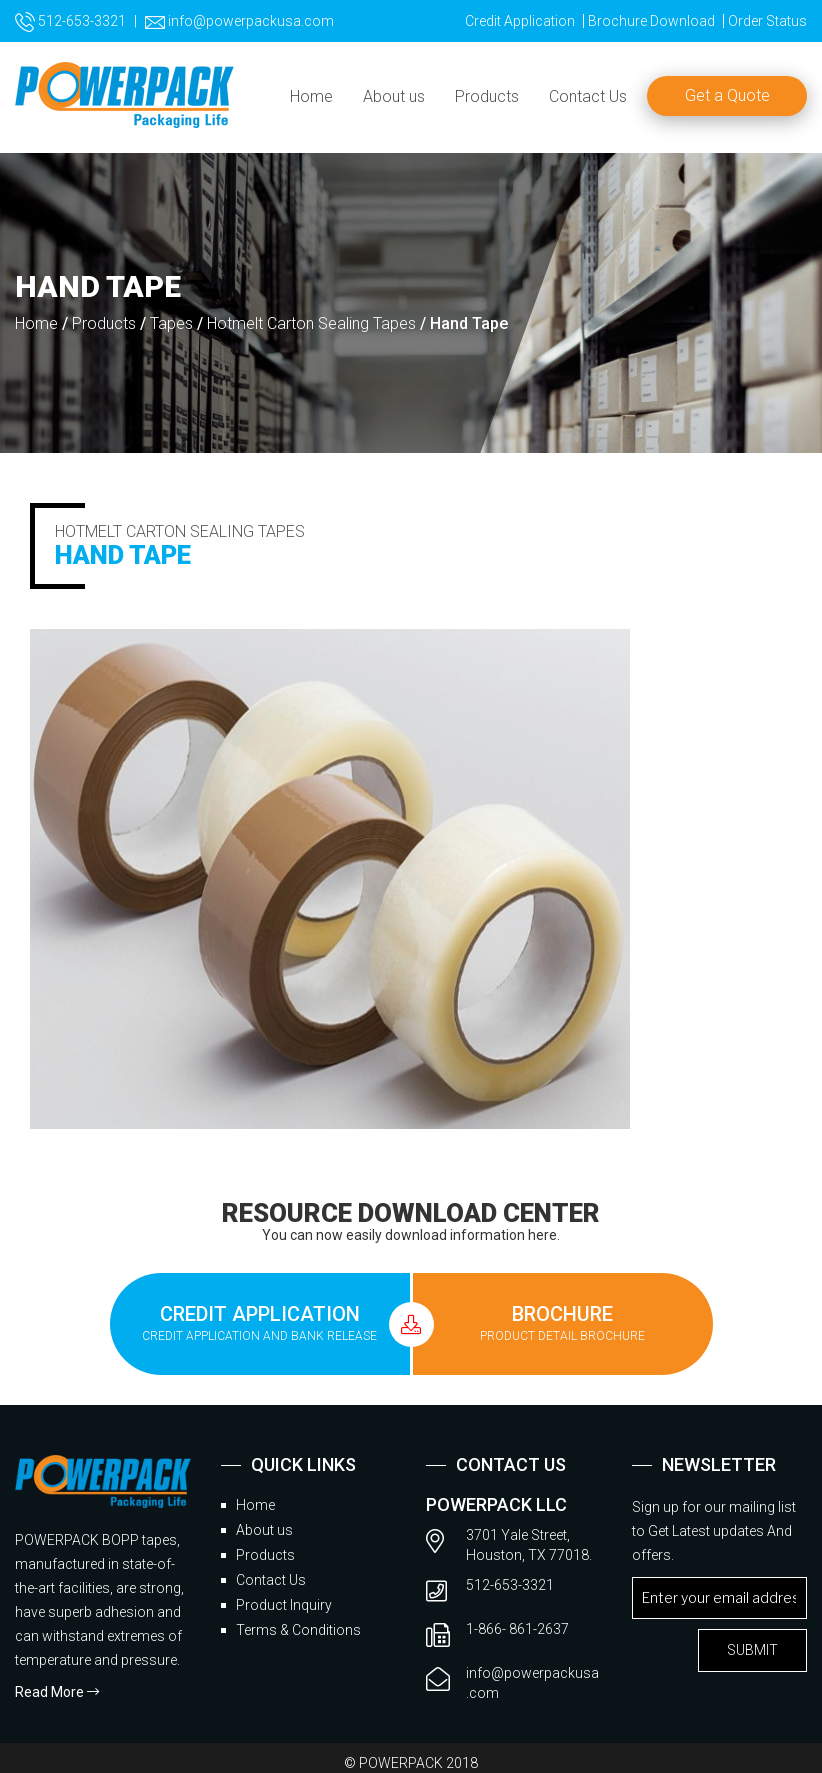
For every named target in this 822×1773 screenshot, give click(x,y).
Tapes (171, 323)
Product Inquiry (284, 1605)
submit (752, 1650)
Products (487, 96)
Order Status (767, 21)
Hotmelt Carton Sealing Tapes (311, 323)
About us (394, 96)
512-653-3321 (70, 21)
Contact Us (588, 96)
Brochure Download (651, 21)
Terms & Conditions (298, 1630)
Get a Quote (727, 95)
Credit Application (520, 21)
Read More (57, 1692)
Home (311, 96)
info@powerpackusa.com (239, 21)
